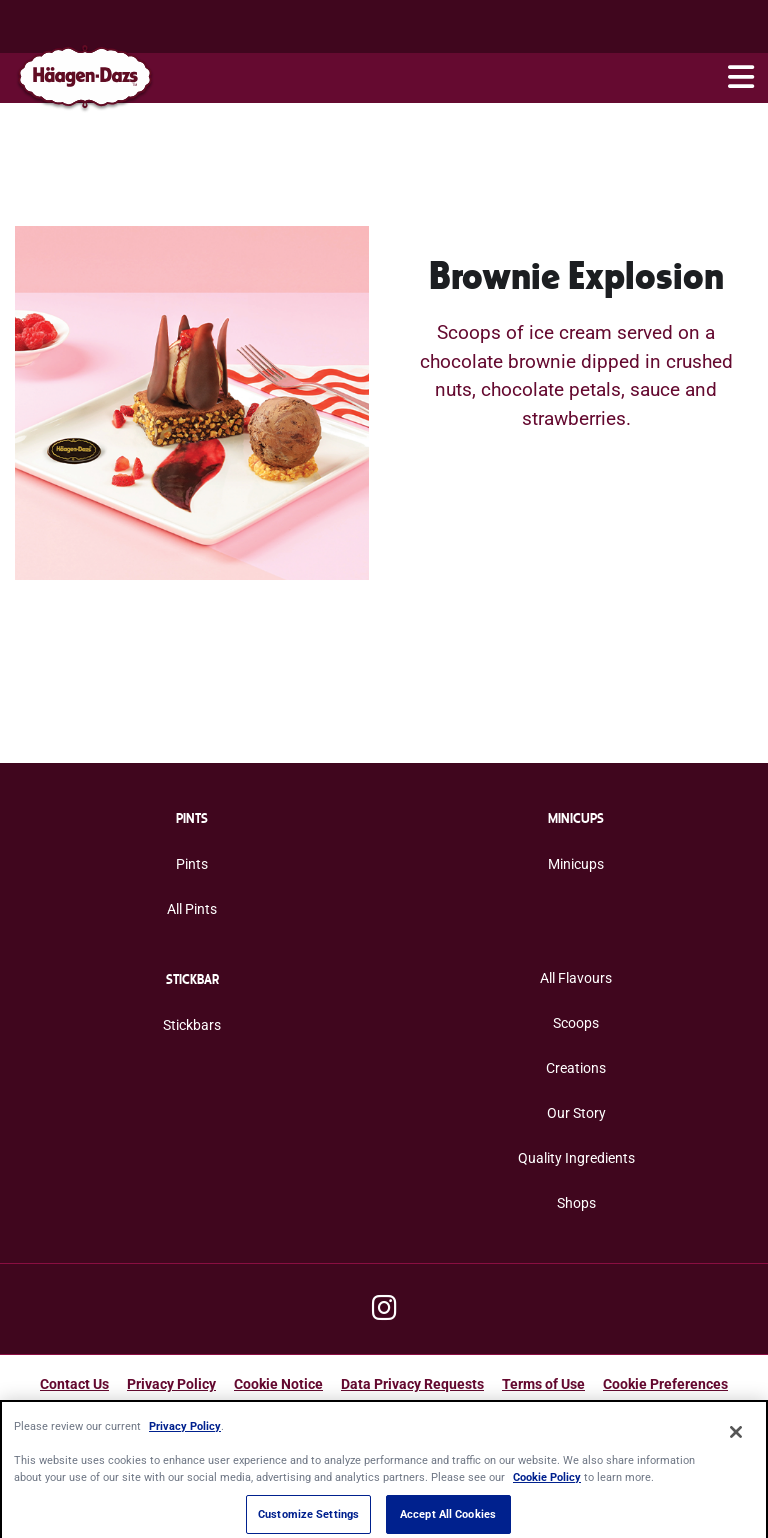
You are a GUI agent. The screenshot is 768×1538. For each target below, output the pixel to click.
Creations (576, 1068)
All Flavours (576, 978)
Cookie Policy (547, 1485)
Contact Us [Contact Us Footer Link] (74, 1384)
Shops (576, 1203)
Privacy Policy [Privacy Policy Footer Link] (171, 1384)
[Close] (736, 1440)
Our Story (576, 1113)
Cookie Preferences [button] (665, 1384)
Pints (192, 864)
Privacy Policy (185, 1433)
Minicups (576, 864)
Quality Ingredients (576, 1158)
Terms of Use (543, 1384)
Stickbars (192, 1025)
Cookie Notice (278, 1384)
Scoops (576, 1023)
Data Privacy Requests (412, 1384)
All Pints (192, 909)
